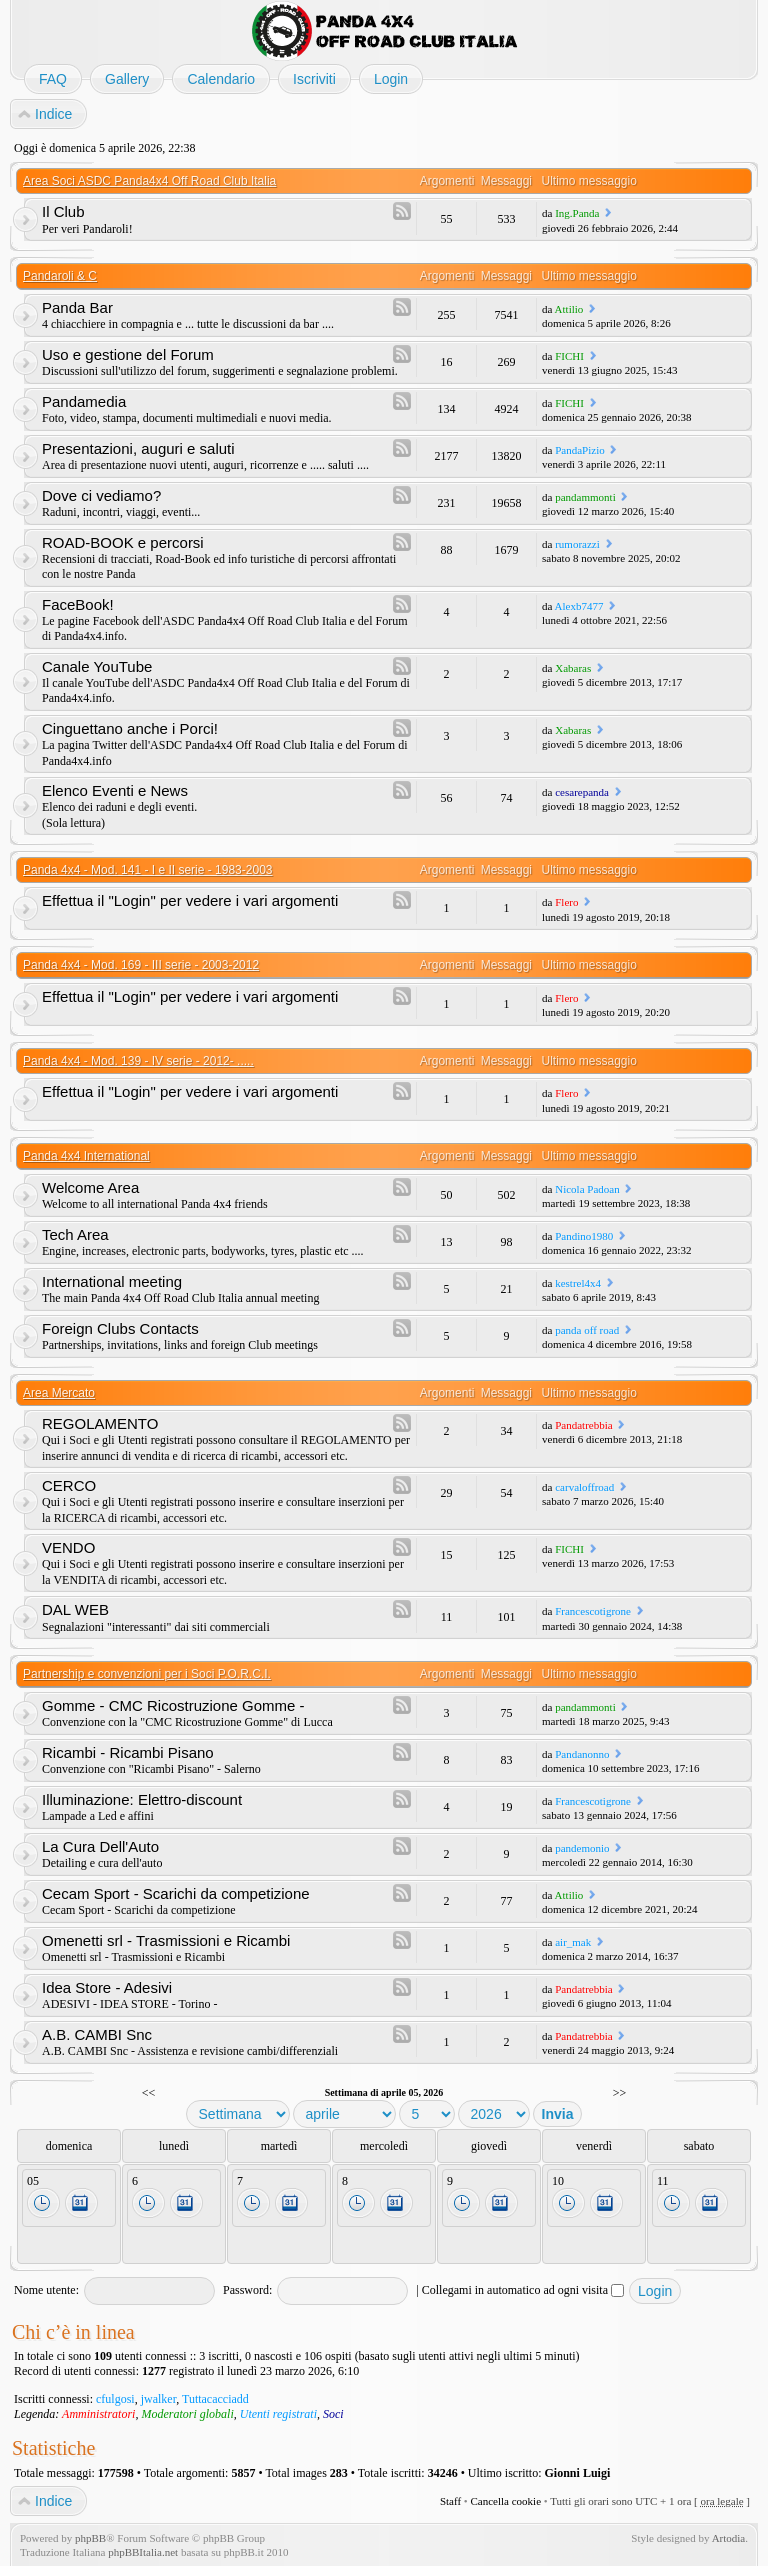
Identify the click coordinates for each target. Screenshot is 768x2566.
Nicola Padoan (587, 1189)
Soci (333, 2414)
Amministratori (98, 2414)
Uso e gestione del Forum (128, 354)
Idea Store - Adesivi (107, 1987)
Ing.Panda (577, 213)
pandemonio (582, 1848)
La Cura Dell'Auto (100, 1846)
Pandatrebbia (583, 1425)
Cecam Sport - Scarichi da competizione (176, 1893)
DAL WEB (75, 1609)
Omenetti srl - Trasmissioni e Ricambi (166, 1940)
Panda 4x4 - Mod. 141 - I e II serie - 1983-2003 (147, 870)
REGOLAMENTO (100, 1423)
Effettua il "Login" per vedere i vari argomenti (190, 900)
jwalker (159, 2399)
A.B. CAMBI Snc (97, 2034)
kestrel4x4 (578, 1283)
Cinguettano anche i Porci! (130, 728)
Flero (566, 902)
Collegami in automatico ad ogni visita (523, 2290)
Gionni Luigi (578, 2473)
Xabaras (573, 668)
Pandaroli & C (60, 276)
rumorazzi (577, 544)
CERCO (69, 1485)
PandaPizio (580, 450)
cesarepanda (582, 792)
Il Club (63, 211)
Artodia (729, 2538)
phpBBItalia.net (143, 2552)
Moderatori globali (187, 2414)
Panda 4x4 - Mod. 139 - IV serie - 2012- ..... (138, 1061)
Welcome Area (90, 1187)
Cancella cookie (505, 2501)
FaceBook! (78, 604)
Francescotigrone (593, 1611)
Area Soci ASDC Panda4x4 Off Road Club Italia (149, 181)
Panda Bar (77, 307)
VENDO (68, 1547)
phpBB (90, 2538)
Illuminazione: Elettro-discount (142, 1799)
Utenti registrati (278, 2414)
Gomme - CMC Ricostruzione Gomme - (173, 1705)
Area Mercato (59, 1393)
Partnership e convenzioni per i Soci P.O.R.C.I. (147, 1674)
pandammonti (585, 497)
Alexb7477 (579, 606)
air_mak (573, 1942)
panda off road (587, 1330)
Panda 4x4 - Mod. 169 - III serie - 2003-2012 (141, 965)
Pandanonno (582, 1754)
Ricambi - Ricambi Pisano (128, 1752)
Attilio (569, 309)
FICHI (569, 356)
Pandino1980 (584, 1236)
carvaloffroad (584, 1487)
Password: (247, 2290)
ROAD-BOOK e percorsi (123, 542)
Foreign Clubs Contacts (120, 1328)
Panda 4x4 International (86, 1156)
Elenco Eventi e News (115, 790)
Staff (450, 2501)
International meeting (112, 1281)
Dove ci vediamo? (101, 495)
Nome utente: (46, 2290)
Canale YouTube (97, 666)
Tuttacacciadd (215, 2399)
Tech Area (75, 1234)
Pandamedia (84, 401)
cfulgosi (115, 2399)
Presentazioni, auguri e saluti (138, 448)
